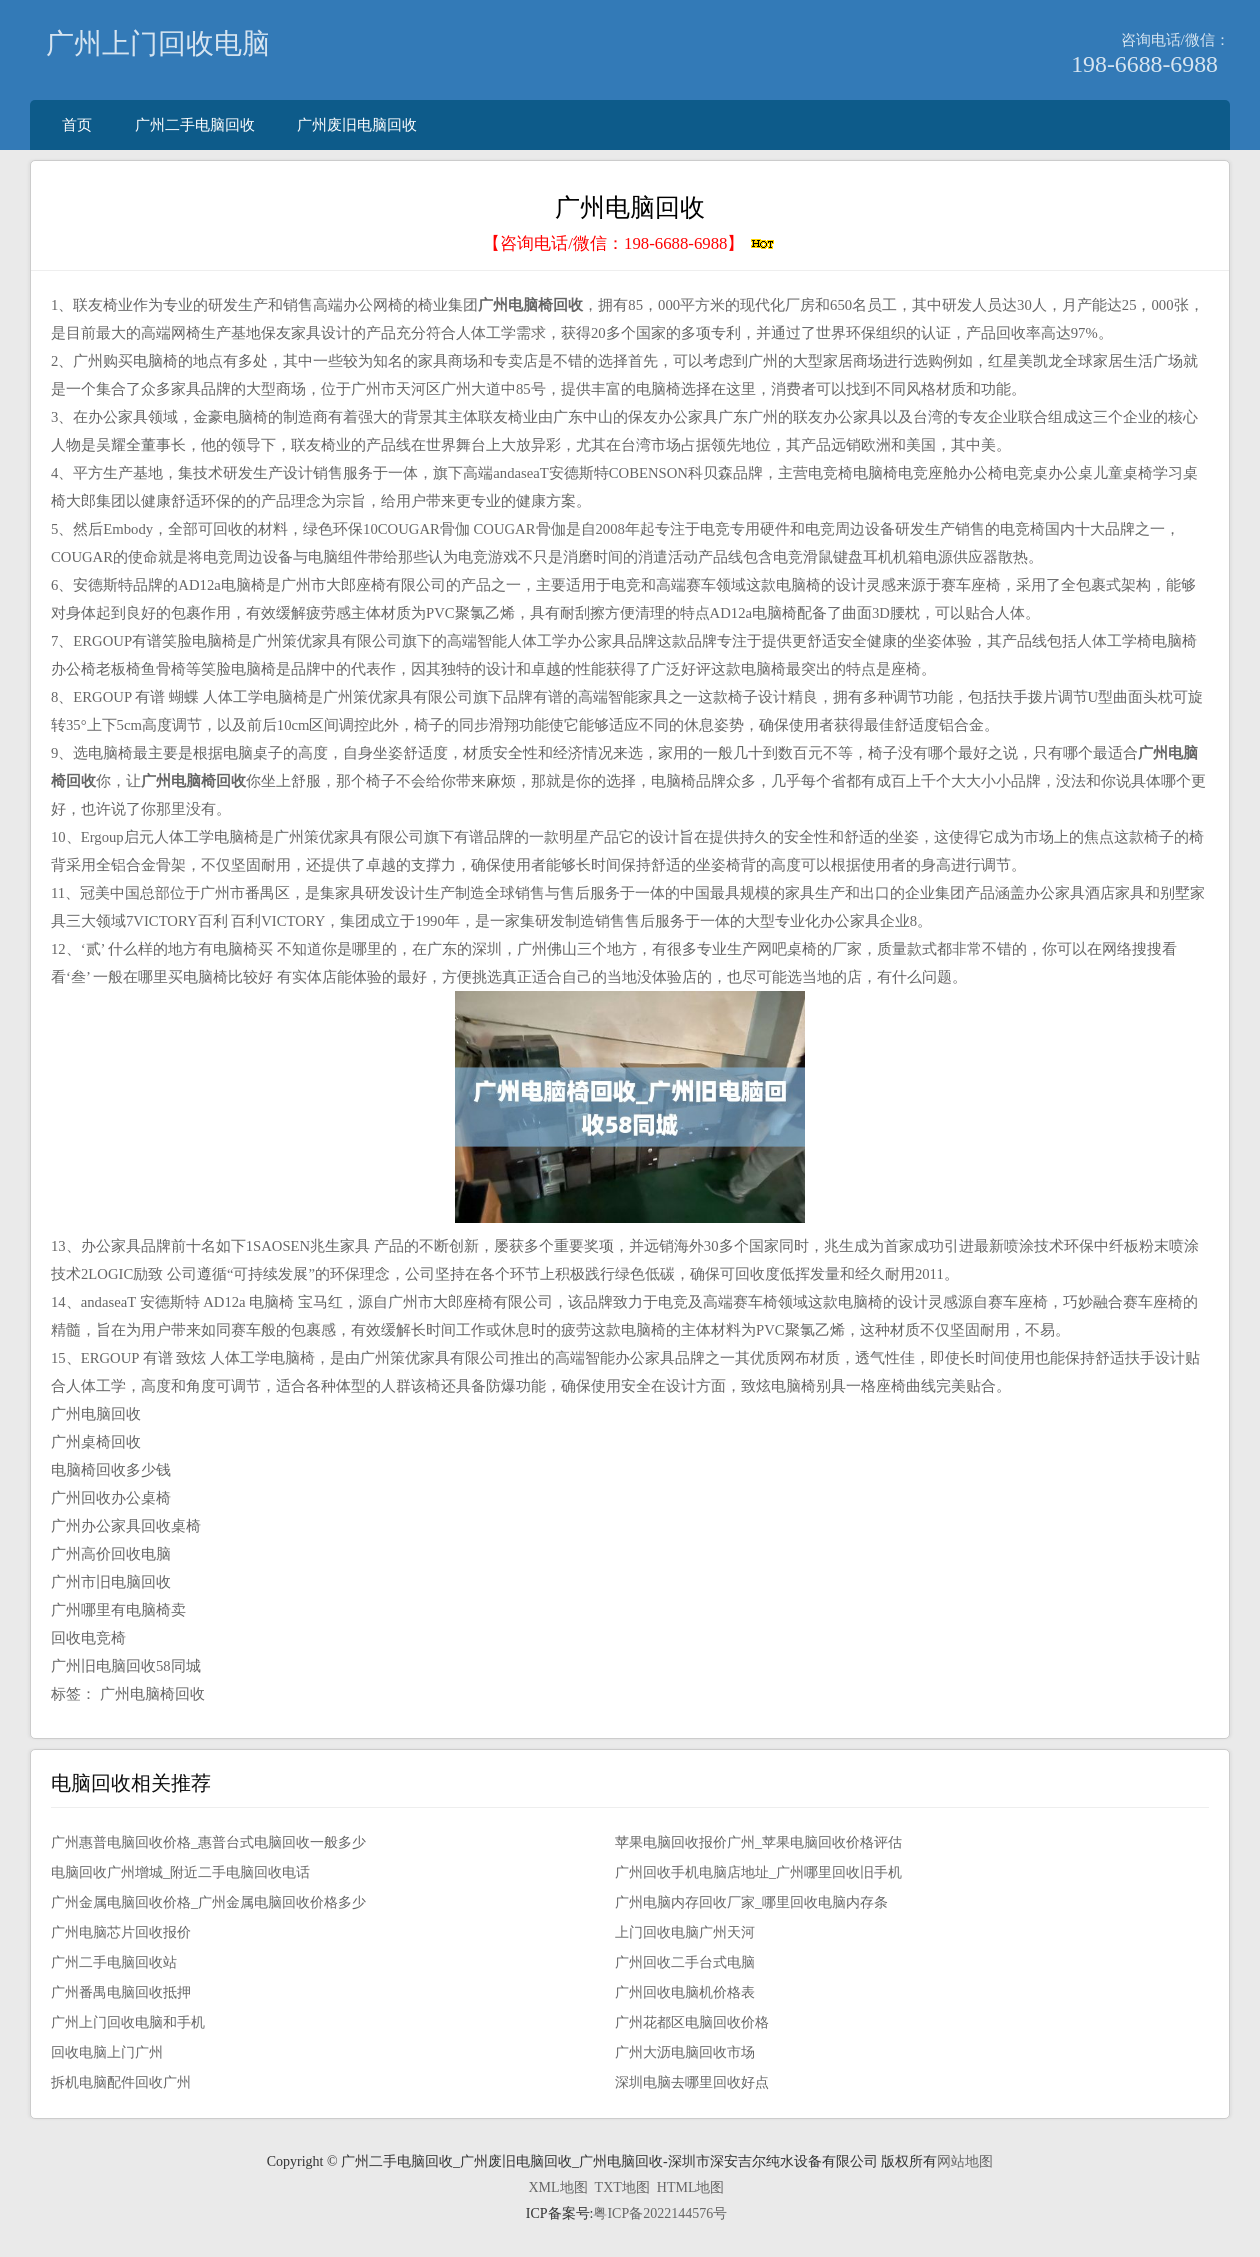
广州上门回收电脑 (158, 43)
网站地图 (965, 2161)
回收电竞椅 (88, 1638)
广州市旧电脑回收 (111, 1582)
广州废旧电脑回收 (357, 124)
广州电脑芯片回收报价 (121, 1932)
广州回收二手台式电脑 (685, 1962)
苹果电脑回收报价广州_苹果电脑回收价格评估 (758, 1842)
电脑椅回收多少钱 (111, 1470)
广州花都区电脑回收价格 (692, 2022)
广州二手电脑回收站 (114, 1962)
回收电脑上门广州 (107, 2052)
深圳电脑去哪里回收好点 (692, 2082)
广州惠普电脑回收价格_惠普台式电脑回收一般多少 (208, 1842)
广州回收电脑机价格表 (685, 1992)
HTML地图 (691, 2187)
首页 (77, 124)
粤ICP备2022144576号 (660, 2213)
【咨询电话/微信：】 (629, 243)
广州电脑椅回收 (152, 1694)
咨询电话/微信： (1175, 39)
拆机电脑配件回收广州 (121, 2082)
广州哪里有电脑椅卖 (118, 1610)
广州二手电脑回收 (195, 124)
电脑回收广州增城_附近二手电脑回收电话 (180, 1872)
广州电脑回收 (96, 1414)
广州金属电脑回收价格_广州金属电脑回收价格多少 (208, 1902)
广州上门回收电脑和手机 (128, 2022)
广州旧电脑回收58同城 (126, 1666)
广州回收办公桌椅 (111, 1498)
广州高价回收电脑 (111, 1554)
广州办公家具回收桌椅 (126, 1526)
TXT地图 (622, 2187)
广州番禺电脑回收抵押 (121, 1992)
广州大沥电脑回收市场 (685, 2052)
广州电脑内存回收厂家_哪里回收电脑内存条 (751, 1902)
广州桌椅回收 (96, 1442)
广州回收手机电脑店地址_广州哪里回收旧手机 (758, 1872)
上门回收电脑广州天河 (685, 1932)
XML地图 (557, 2187)
